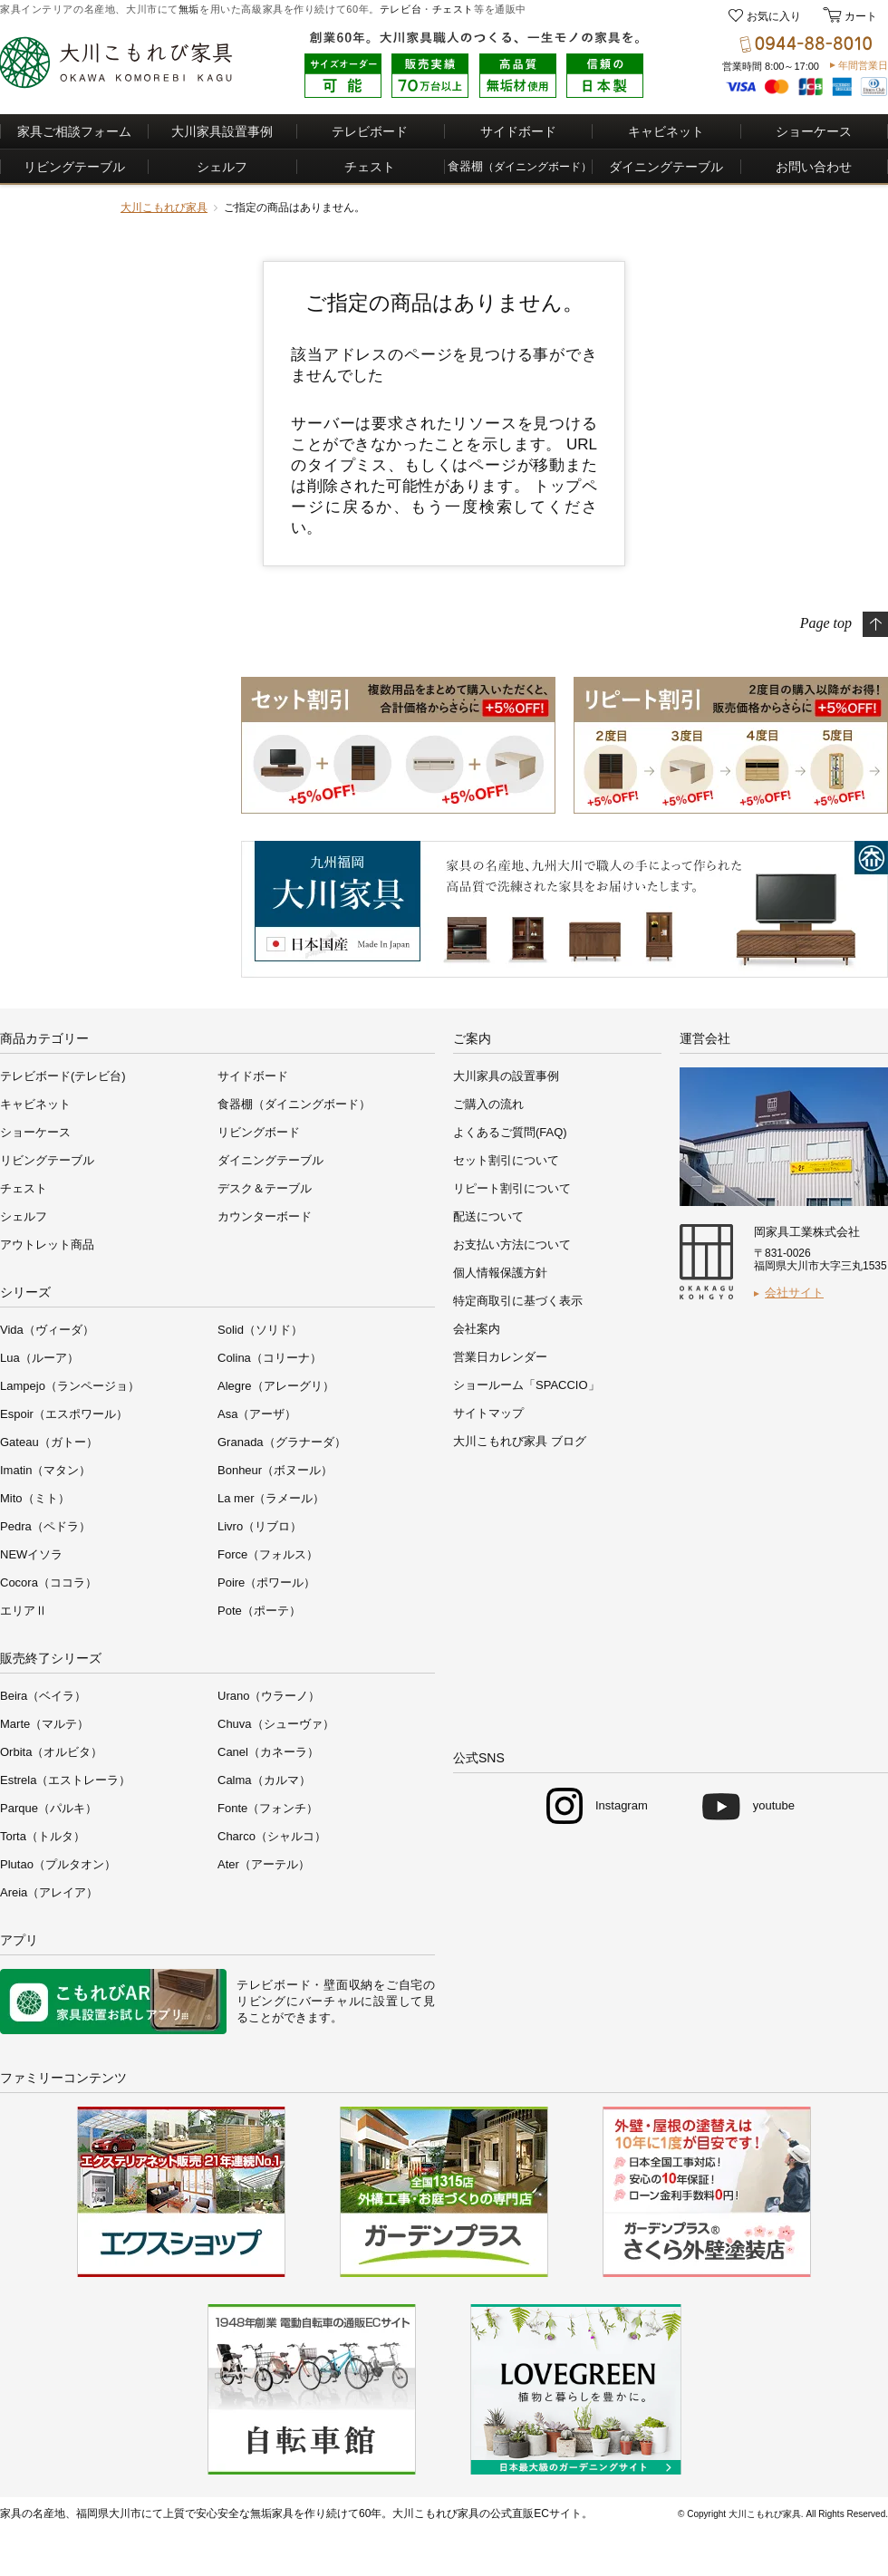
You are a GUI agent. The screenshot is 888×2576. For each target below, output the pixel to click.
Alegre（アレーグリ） (275, 1386)
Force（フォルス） (267, 1554)
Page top (826, 622)
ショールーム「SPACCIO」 (526, 1385)
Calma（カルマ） (264, 1780)
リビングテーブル (74, 166)
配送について (488, 1216)
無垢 (189, 9)
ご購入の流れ (488, 1104)
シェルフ (222, 166)
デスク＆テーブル (264, 1188)
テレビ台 (400, 9)
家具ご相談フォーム (74, 131)
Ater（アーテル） (263, 1864)
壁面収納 (348, 1985)
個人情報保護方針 (500, 1272)
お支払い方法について (512, 1244)
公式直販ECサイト (536, 2513)
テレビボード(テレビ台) (63, 1076)
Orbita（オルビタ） (51, 1752)
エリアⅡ (23, 1610)
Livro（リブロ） (259, 1526)
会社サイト (794, 1292)
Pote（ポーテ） (259, 1610)
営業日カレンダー (500, 1357)
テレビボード (370, 131)
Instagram (621, 1805)
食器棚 (520, 166)
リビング (261, 2001)
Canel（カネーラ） (268, 1752)
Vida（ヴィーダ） (47, 1329)
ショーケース (814, 131)
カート (859, 16)
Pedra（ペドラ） (45, 1526)
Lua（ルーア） (39, 1358)
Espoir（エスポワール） (64, 1414)
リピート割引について (512, 1188)
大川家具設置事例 (222, 131)
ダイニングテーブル (666, 166)
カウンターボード (264, 1216)
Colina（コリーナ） (269, 1358)
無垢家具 (272, 2513)
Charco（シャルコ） (271, 1836)
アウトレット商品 (47, 1244)
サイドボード (518, 131)
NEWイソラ (31, 1554)
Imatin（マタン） (45, 1470)
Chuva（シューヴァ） (275, 1724)
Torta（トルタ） (42, 1836)
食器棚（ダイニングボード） (294, 1104)
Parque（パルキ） (48, 1808)
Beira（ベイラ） (43, 1696)
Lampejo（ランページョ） (70, 1386)
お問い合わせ (814, 166)
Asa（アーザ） (256, 1414)
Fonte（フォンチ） (267, 1808)
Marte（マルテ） (44, 1724)
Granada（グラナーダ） (281, 1442)
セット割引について (506, 1160)
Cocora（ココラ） (48, 1582)
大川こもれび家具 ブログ (519, 1441)
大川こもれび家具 (164, 207)
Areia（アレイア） (49, 1892)
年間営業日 (863, 65)
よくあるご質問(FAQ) (510, 1132)
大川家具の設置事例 (506, 1076)
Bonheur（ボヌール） (275, 1470)
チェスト (453, 9)
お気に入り (774, 16)
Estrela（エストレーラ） (65, 1780)
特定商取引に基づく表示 (518, 1300)
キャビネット (666, 131)
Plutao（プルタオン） (58, 1864)
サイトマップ (488, 1413)
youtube (774, 1805)
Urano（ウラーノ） (268, 1696)
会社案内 (476, 1329)
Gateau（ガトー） (49, 1442)
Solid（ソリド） (260, 1329)
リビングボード (258, 1132)
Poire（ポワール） (266, 1582)
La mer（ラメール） (270, 1498)
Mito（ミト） (35, 1498)
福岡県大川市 (108, 2513)
